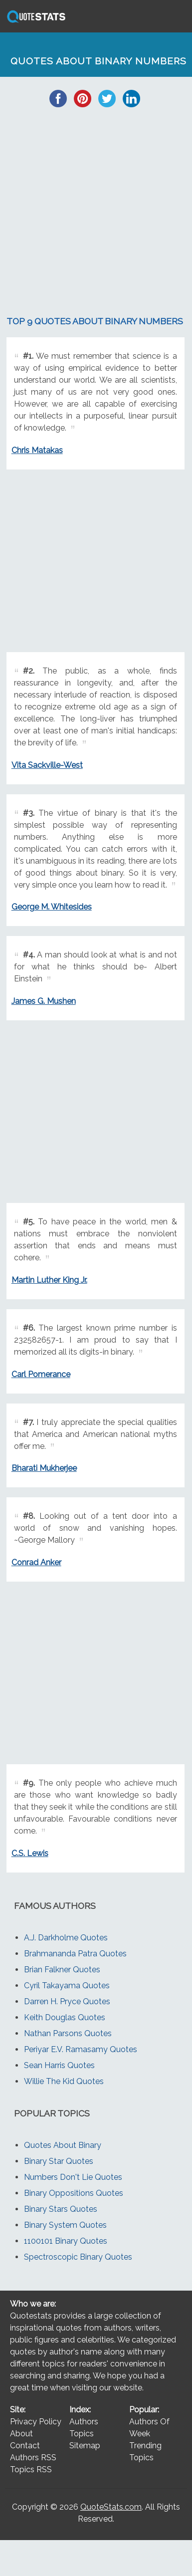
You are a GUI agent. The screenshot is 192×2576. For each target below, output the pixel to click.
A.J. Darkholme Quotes (66, 1937)
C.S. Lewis (29, 1853)
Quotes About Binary (62, 2145)
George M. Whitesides (51, 907)
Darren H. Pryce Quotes (67, 2001)
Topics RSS (31, 2469)
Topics (81, 2433)
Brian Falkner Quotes (62, 1969)
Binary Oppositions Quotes (73, 2193)
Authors (83, 2421)
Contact (25, 2445)
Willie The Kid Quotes (64, 2081)
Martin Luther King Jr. (49, 1280)
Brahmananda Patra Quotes (75, 1953)
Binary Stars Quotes (60, 2209)
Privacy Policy (35, 2421)
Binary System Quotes (65, 2225)
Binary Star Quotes (58, 2161)
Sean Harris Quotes (59, 2065)
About (21, 2433)
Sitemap (84, 2445)
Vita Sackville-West (47, 765)
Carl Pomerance (40, 1374)
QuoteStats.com (111, 2507)
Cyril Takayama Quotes (67, 1985)
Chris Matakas (37, 450)
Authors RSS (33, 2457)
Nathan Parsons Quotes (68, 2033)
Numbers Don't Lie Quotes (73, 2177)
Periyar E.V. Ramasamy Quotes (80, 2049)
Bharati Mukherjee (44, 1468)
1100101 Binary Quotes (65, 2241)
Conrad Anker (36, 1562)
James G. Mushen (43, 1001)
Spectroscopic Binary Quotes (78, 2257)
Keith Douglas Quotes (64, 2017)
